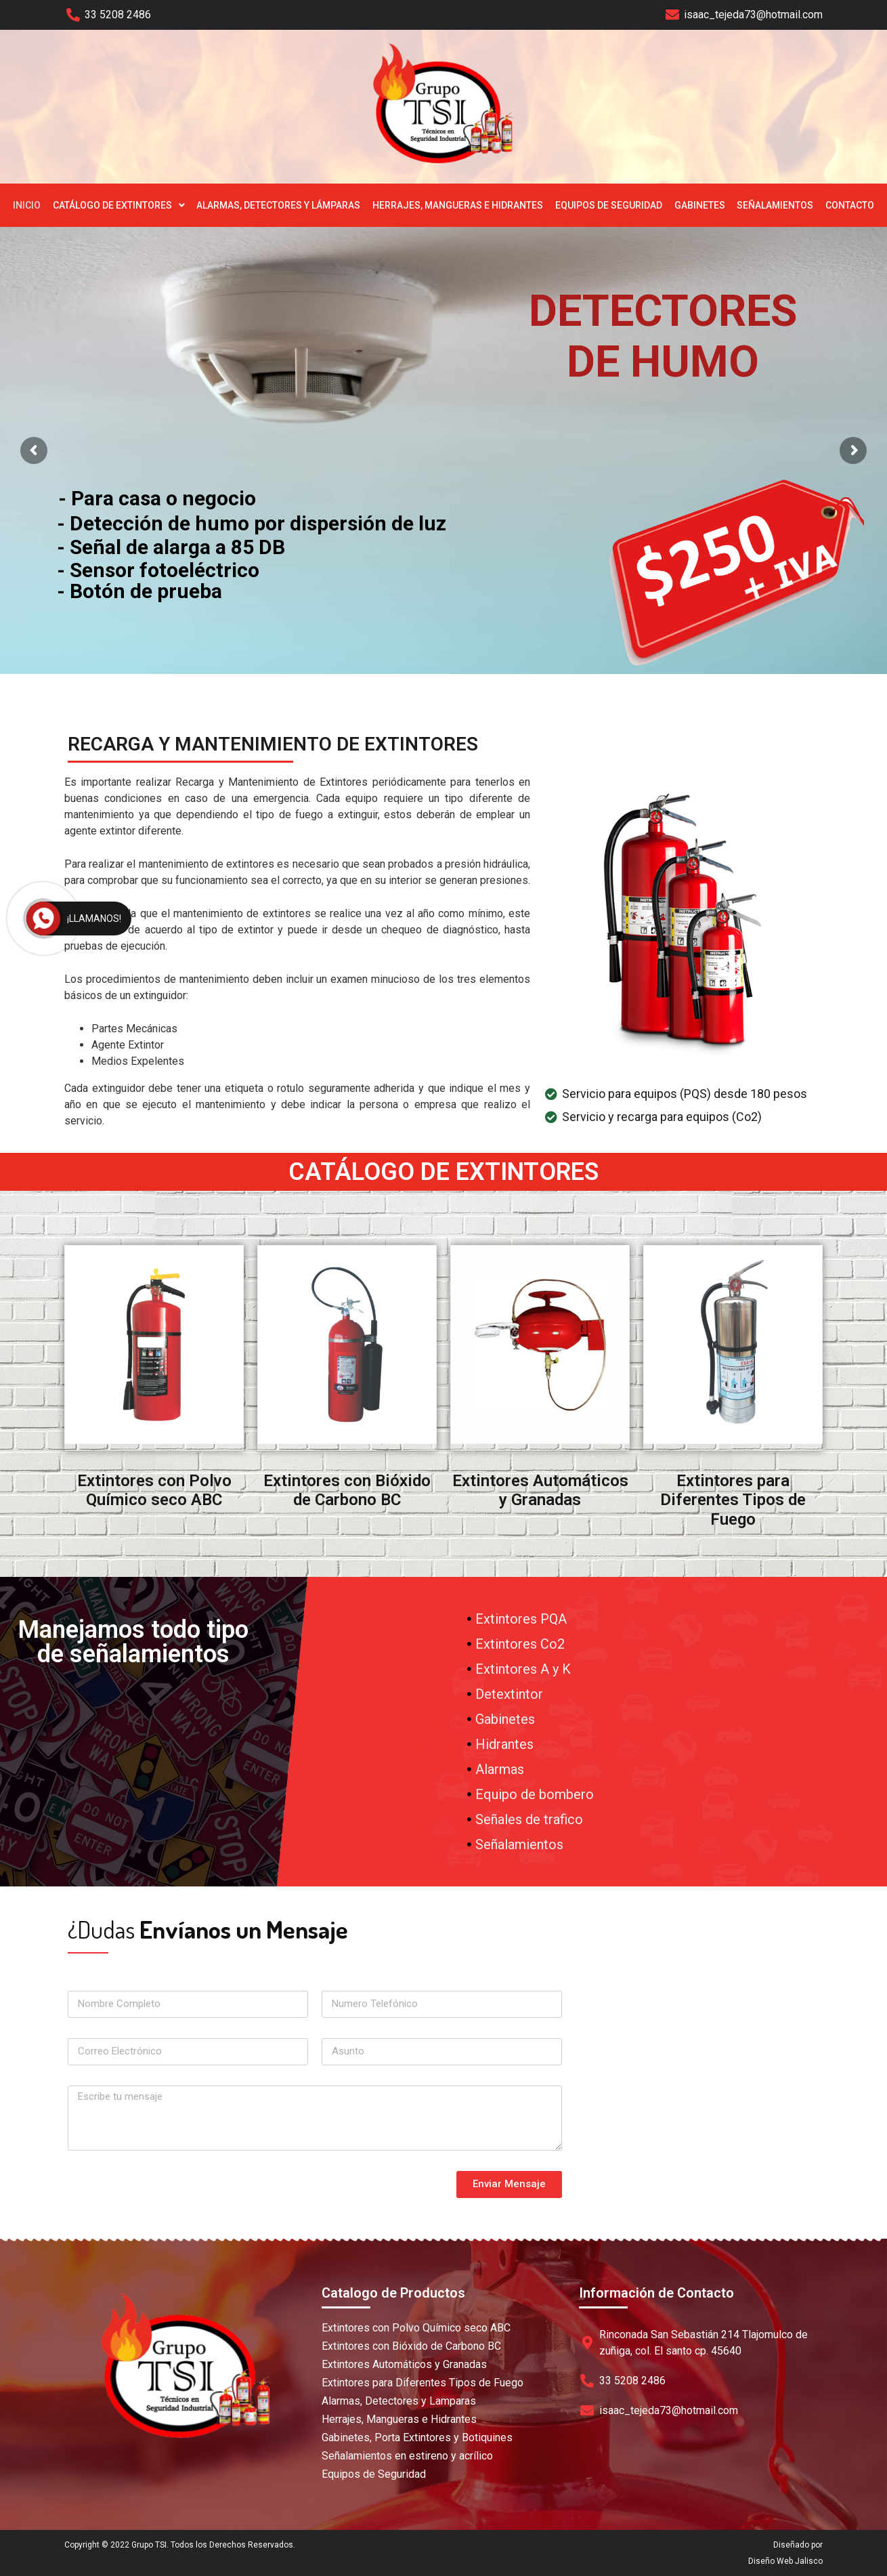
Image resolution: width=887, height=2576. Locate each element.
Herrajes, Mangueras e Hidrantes (457, 205)
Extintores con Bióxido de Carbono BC (347, 1490)
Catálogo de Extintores (119, 205)
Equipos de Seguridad (608, 205)
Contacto (849, 205)
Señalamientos (775, 205)
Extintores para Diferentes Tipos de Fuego (733, 1500)
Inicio (27, 205)
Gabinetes (699, 205)
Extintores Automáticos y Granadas (540, 1490)
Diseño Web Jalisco (785, 2561)
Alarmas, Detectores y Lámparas (278, 205)
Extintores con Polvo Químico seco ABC (154, 1490)
